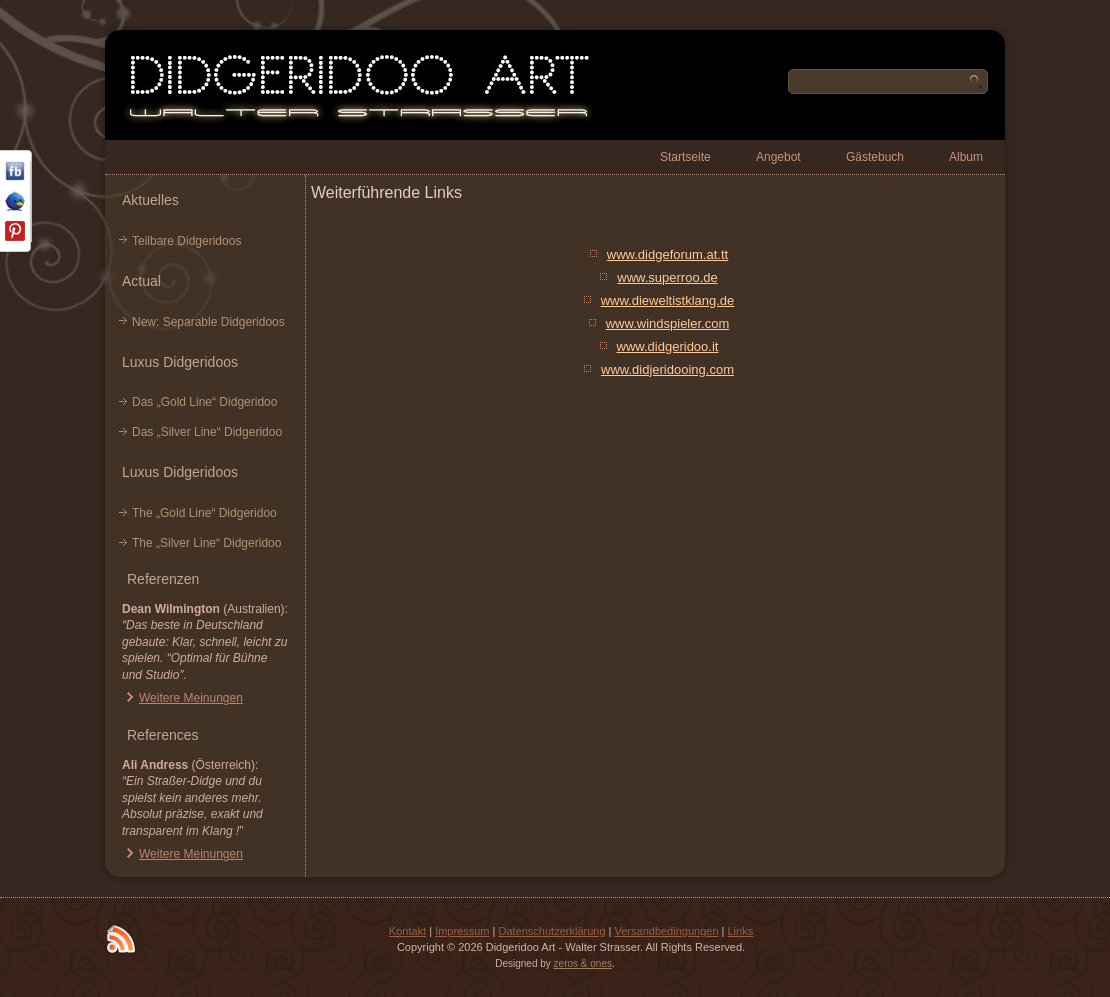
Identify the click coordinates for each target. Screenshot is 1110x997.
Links (740, 931)
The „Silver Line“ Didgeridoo (206, 543)
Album (966, 157)
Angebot (778, 157)
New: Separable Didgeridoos (208, 322)
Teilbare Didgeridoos (186, 241)
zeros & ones (583, 963)
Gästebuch (875, 157)
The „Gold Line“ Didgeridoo (204, 513)
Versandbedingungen (667, 931)
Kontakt (407, 931)
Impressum (462, 931)
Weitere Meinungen (191, 698)
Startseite (685, 157)
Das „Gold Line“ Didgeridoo (204, 402)
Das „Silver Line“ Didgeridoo (207, 432)
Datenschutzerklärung (552, 931)
